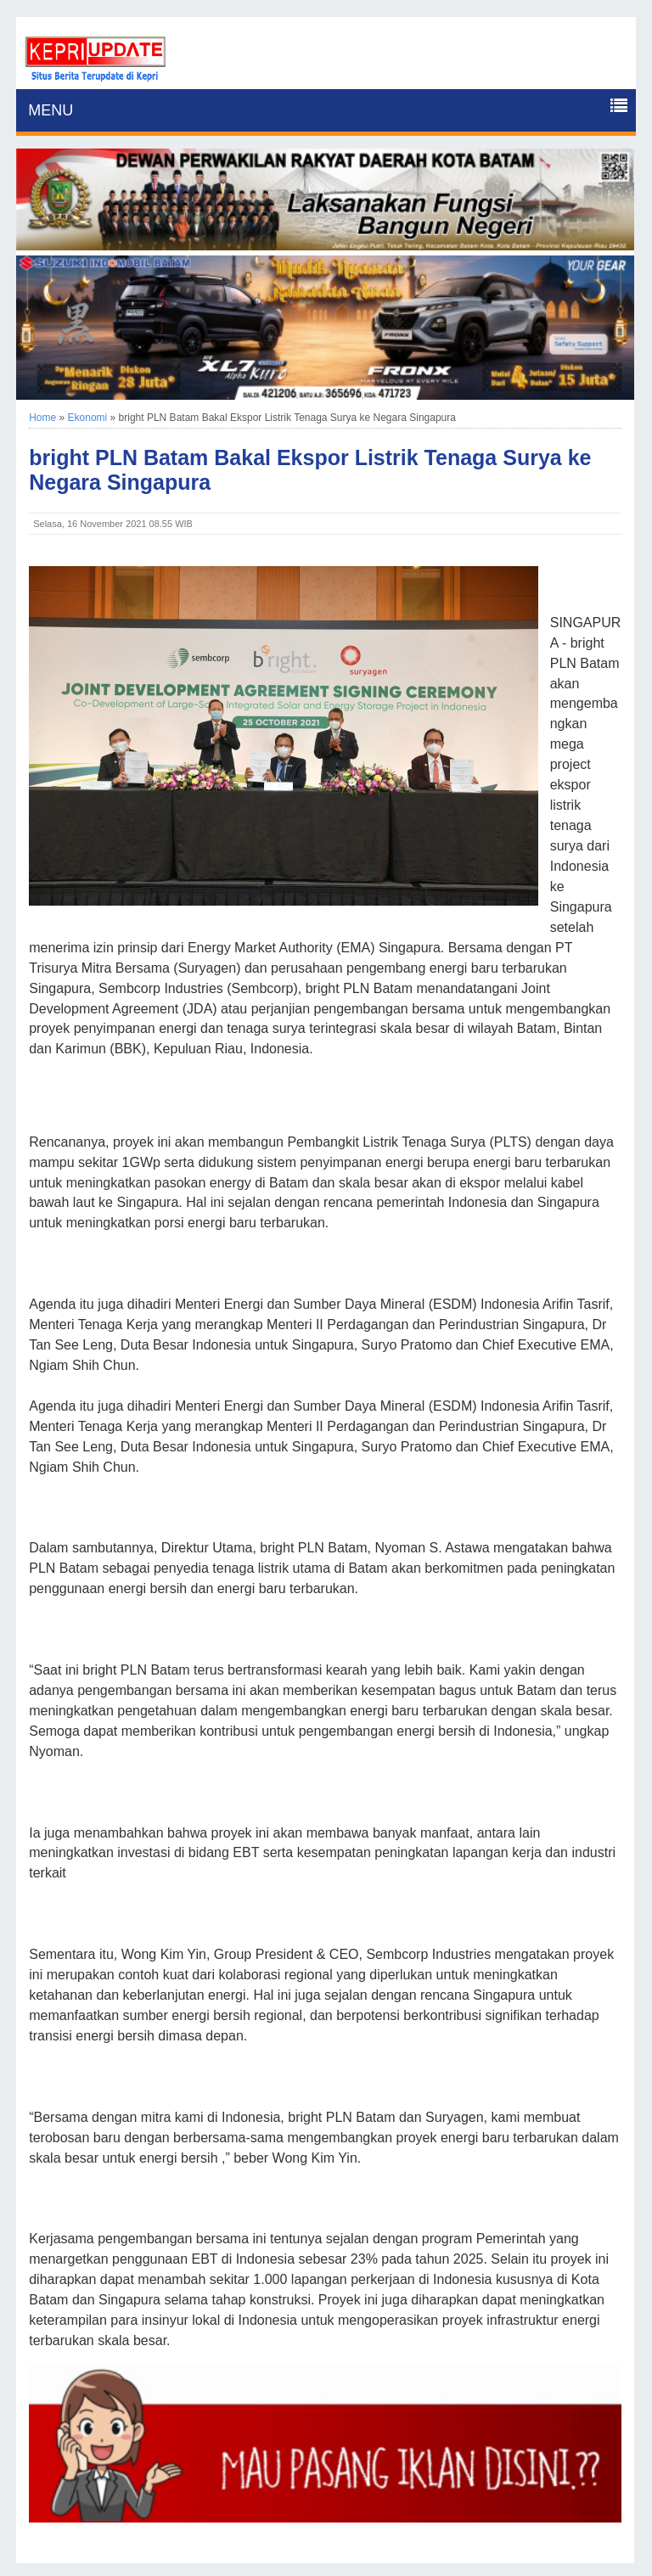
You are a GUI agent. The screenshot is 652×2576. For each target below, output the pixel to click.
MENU (50, 110)
